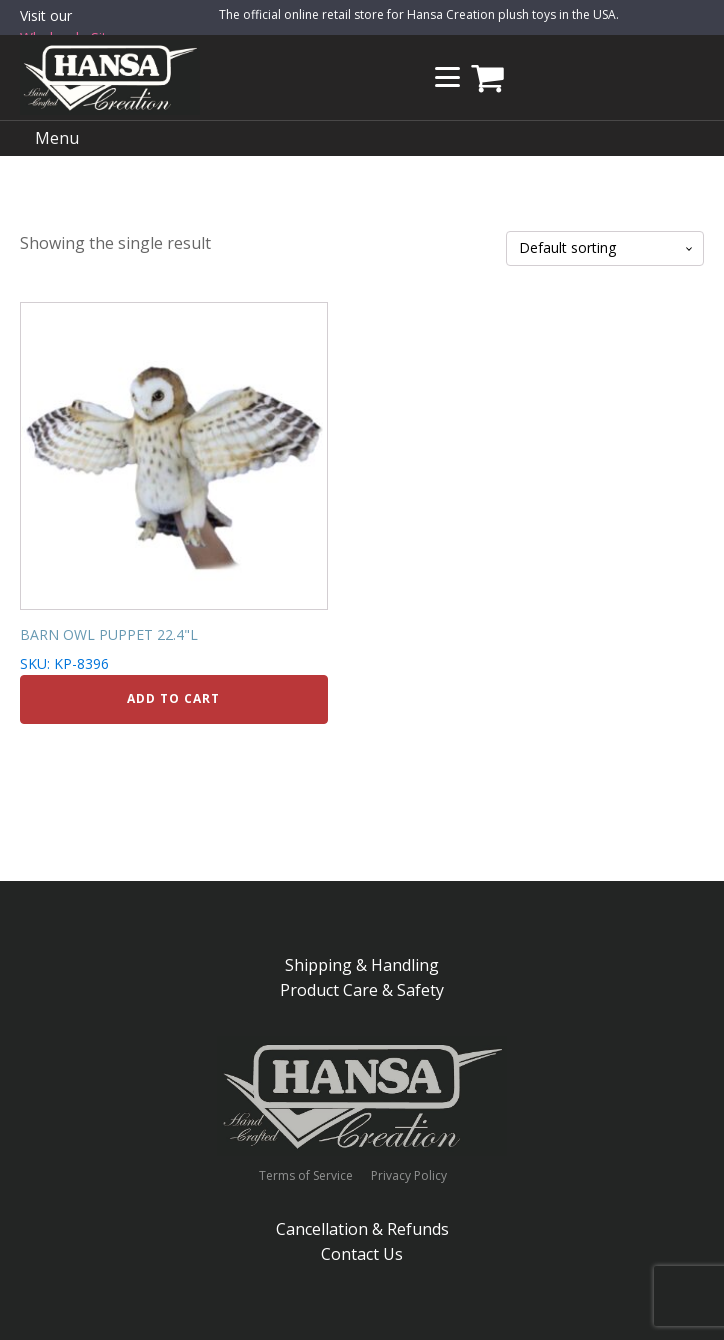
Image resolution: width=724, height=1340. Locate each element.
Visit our (71, 28)
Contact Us (362, 1254)
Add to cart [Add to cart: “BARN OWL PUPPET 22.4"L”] (173, 698)
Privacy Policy (409, 1176)
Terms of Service (306, 1176)
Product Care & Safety (362, 990)
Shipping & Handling (362, 965)
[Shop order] (605, 248)
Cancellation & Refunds (362, 1229)
